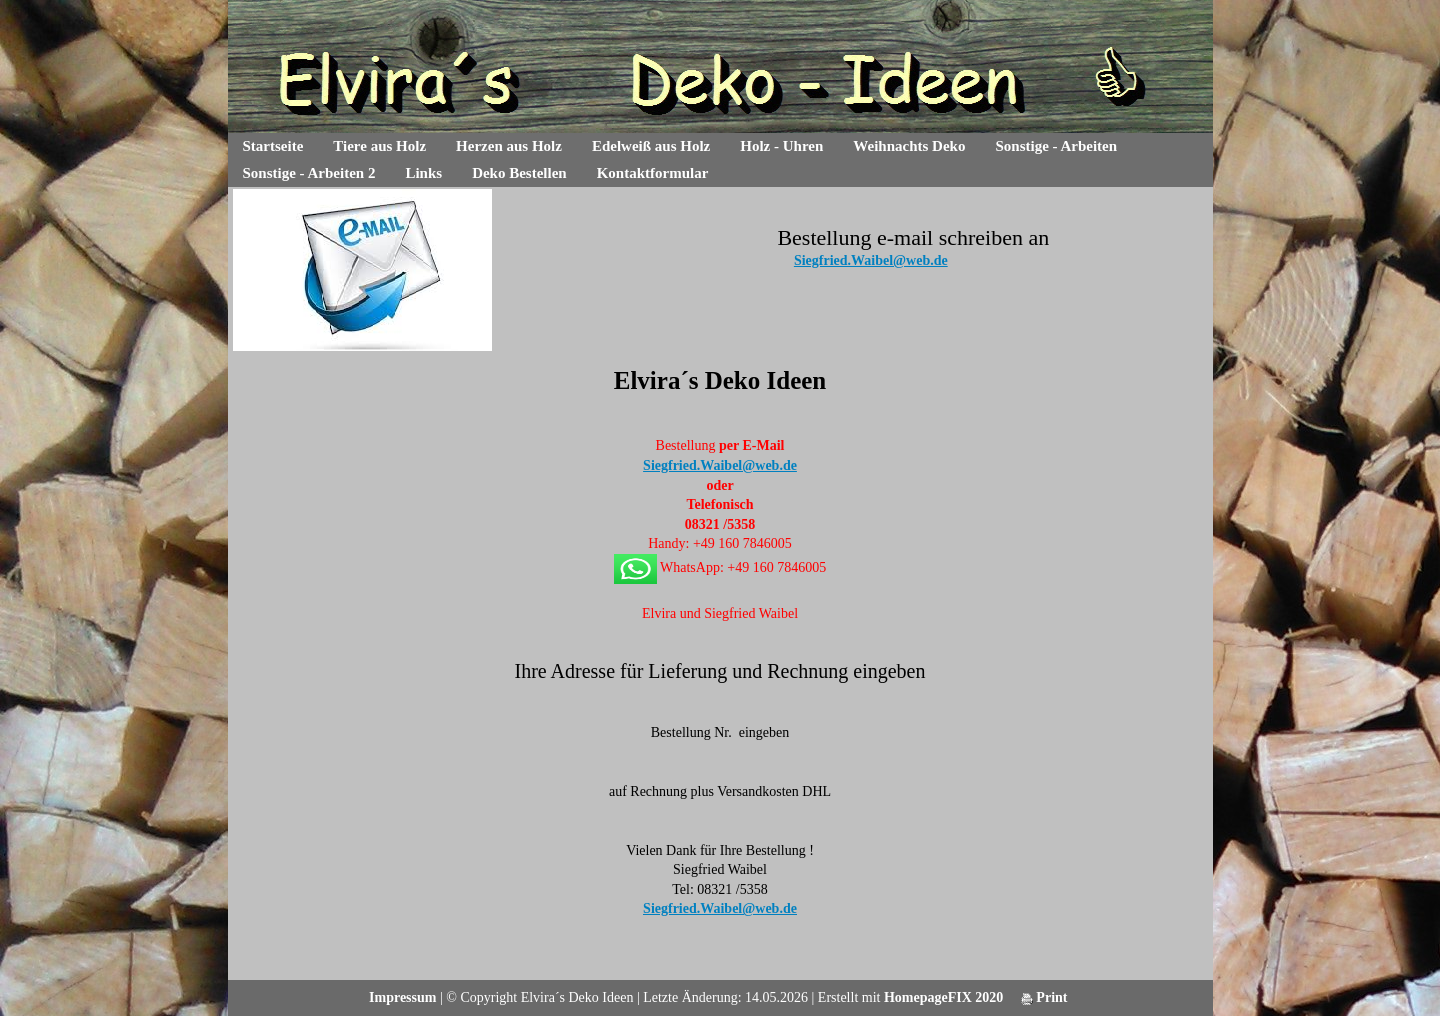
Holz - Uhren (781, 146)
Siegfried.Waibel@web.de (871, 260)
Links (423, 173)
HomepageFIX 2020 (943, 997)
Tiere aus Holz (379, 146)
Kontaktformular (653, 173)
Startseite (273, 146)
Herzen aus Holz (509, 146)
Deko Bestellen (519, 173)
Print (1044, 997)
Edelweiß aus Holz (651, 146)
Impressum (402, 997)
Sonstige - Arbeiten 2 (309, 173)
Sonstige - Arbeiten (1056, 146)
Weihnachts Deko (909, 146)
